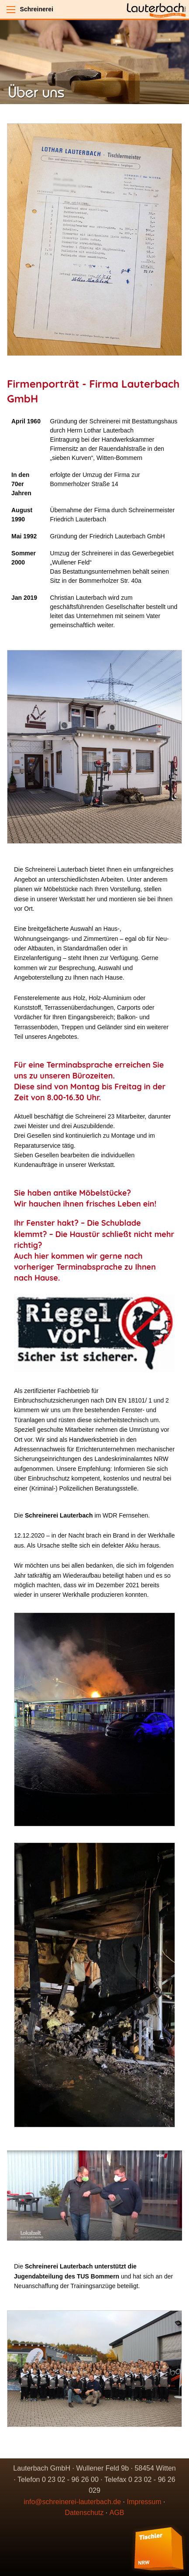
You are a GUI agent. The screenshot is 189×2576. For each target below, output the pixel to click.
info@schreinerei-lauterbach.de (72, 2501)
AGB (117, 2512)
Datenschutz (84, 2512)
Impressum (144, 2501)
